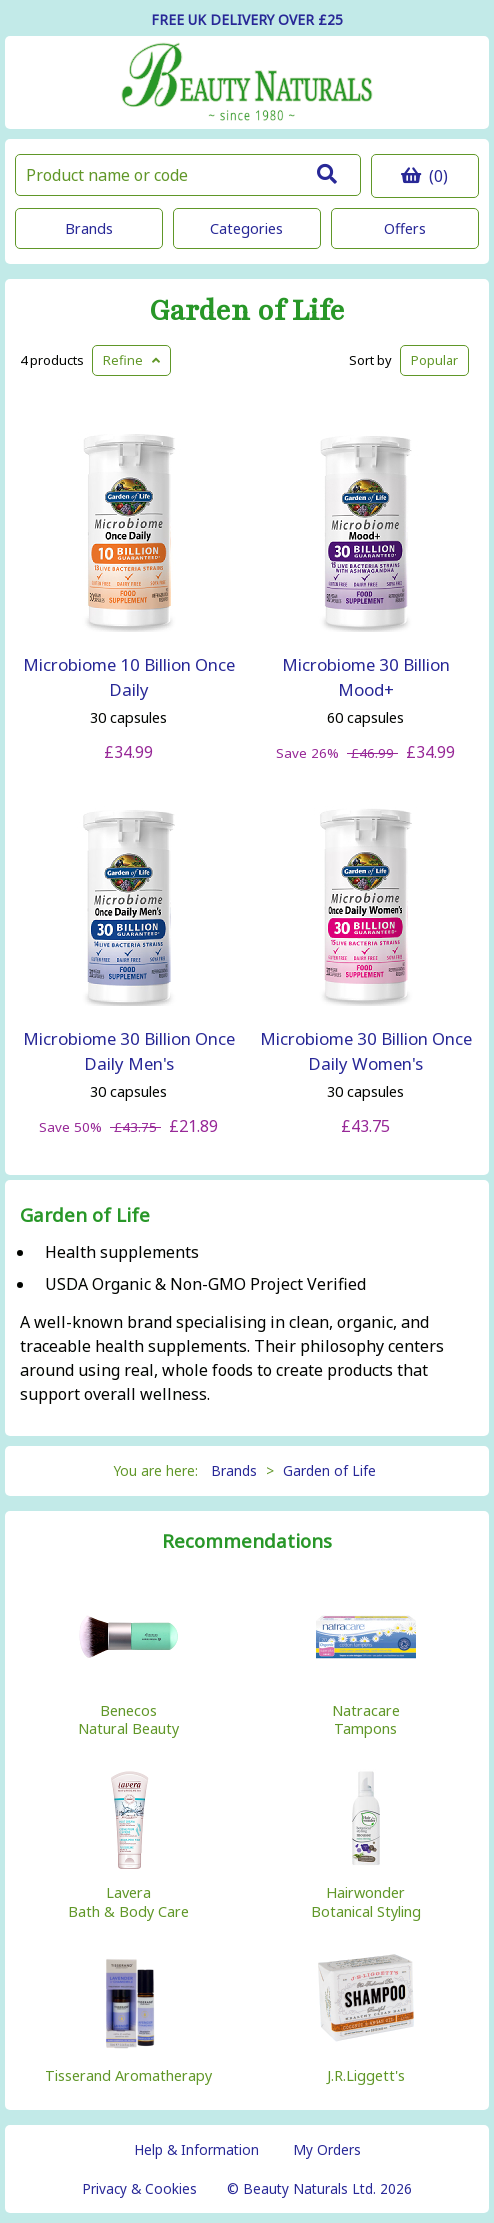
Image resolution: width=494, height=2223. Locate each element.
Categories (246, 228)
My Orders (327, 2149)
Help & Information (196, 2149)
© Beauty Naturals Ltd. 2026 (319, 2188)
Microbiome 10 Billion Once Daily (129, 677)
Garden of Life (247, 311)
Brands (89, 228)
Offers (405, 228)
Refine (131, 360)
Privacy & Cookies (139, 2188)
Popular (434, 360)
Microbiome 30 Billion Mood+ (366, 677)
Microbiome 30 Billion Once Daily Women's (366, 1051)
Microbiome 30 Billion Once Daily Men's (129, 1051)
